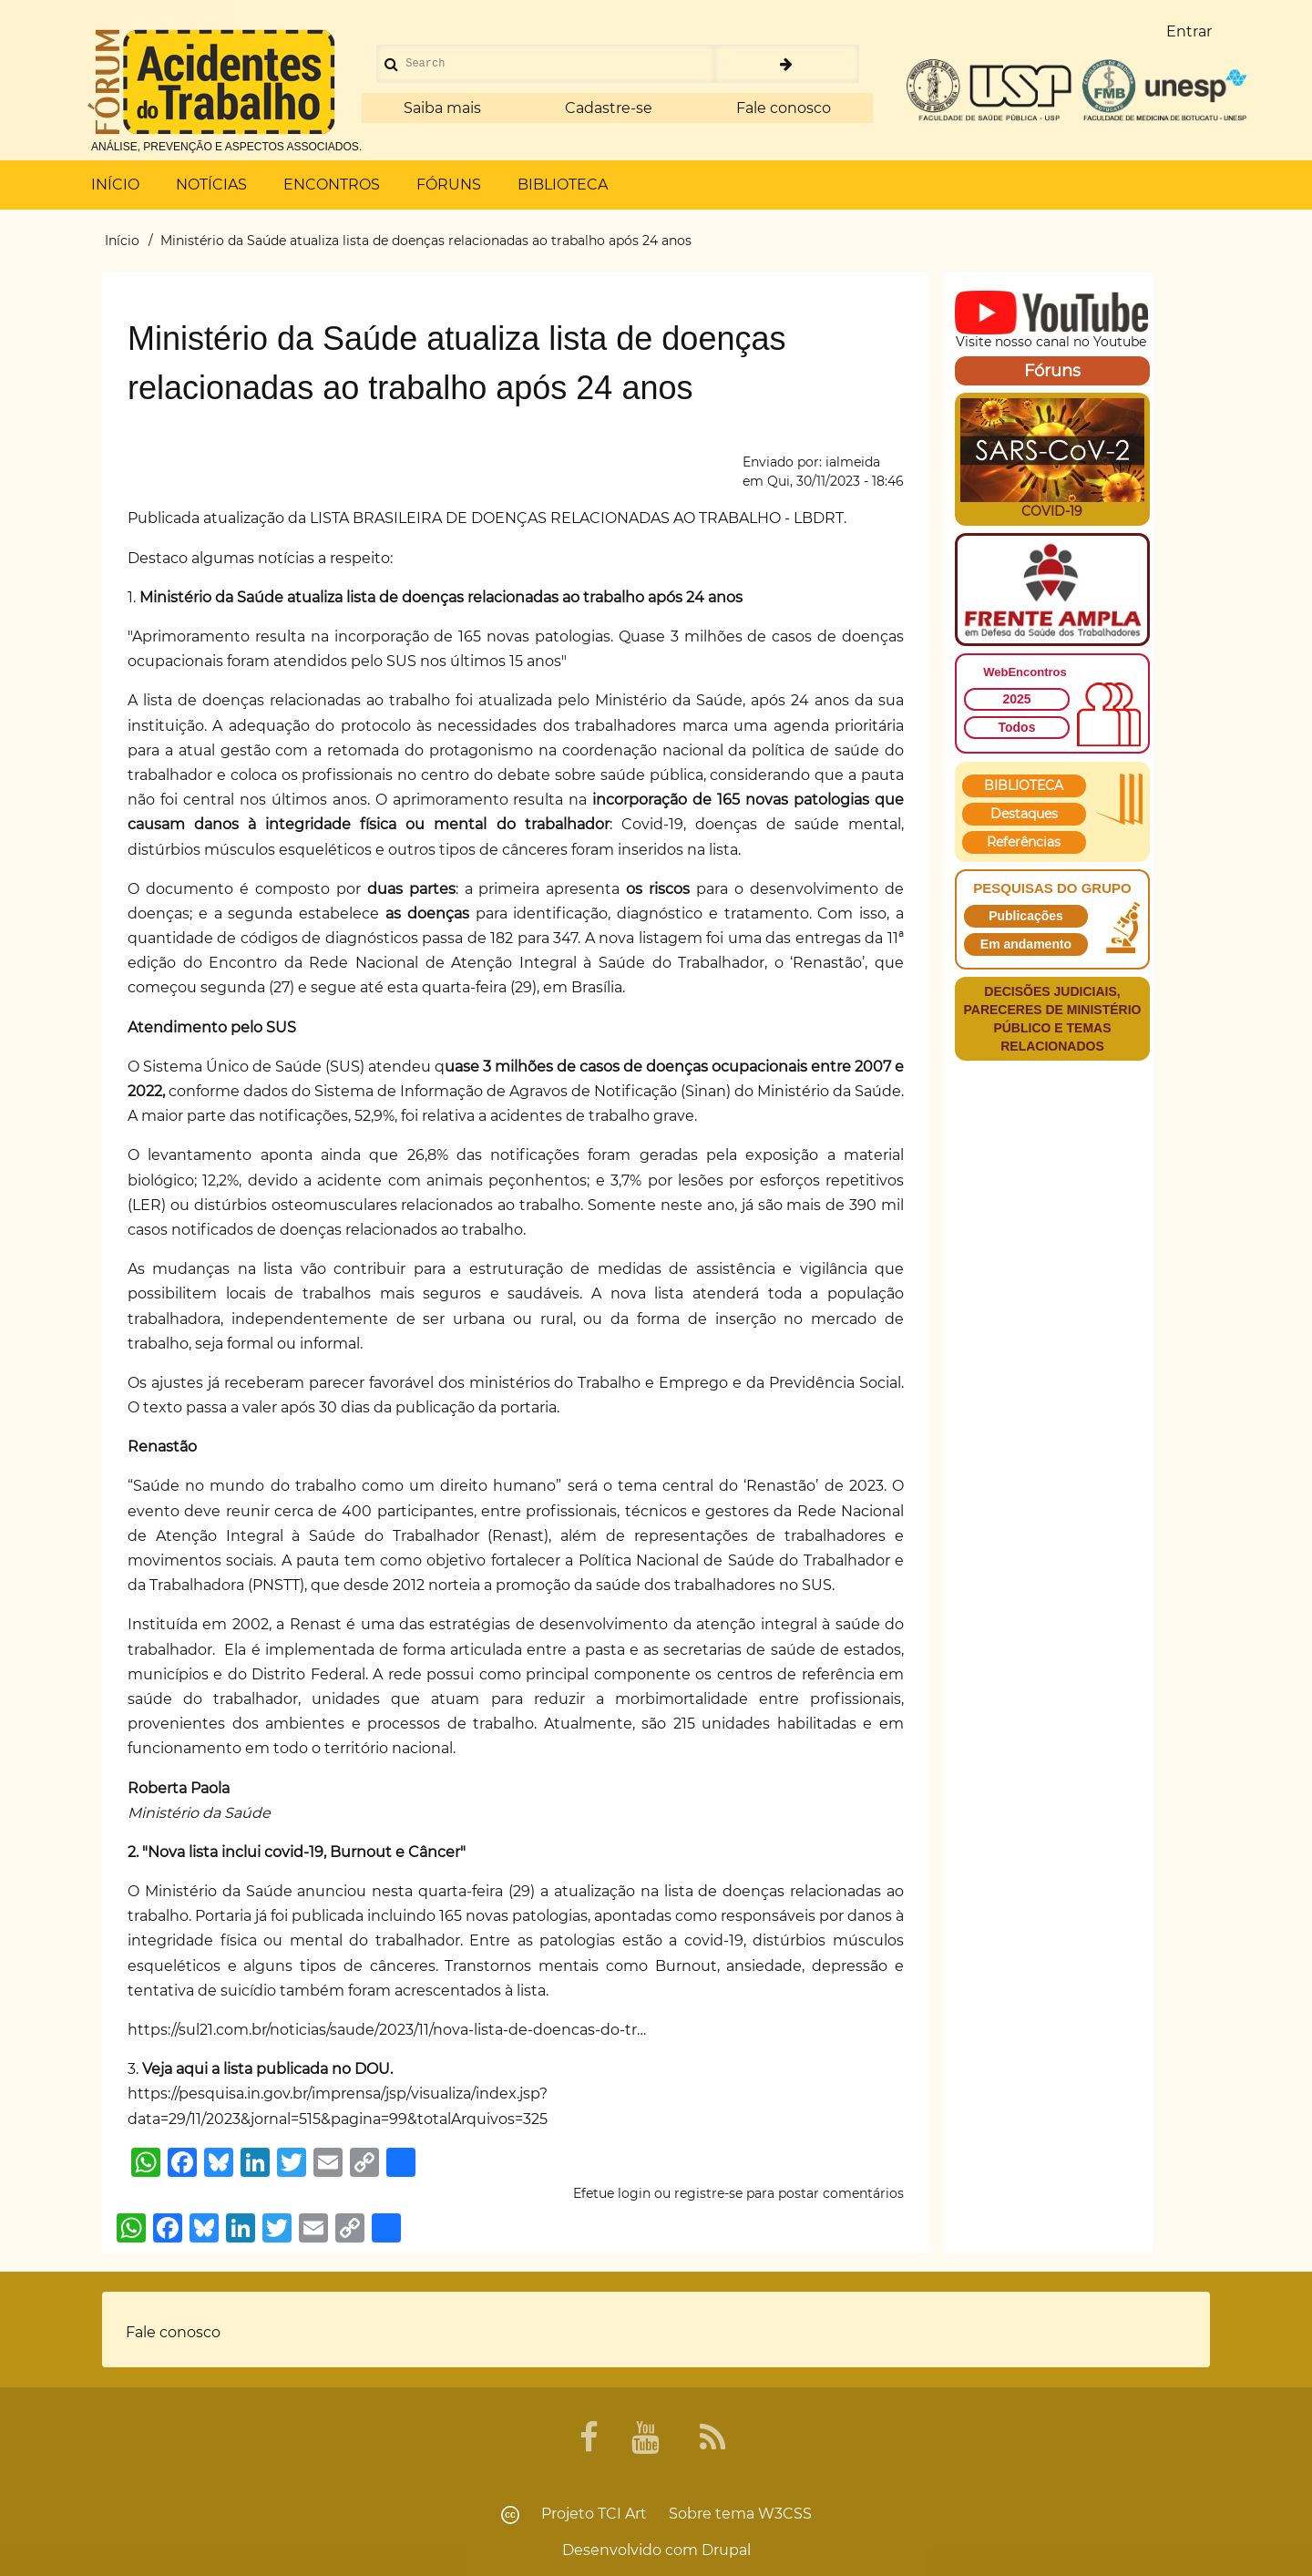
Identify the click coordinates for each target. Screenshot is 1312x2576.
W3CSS (785, 2513)
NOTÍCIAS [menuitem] (211, 184)
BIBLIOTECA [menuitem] (563, 184)
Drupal (726, 2550)
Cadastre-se (608, 108)
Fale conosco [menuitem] (173, 2332)
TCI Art (622, 2513)
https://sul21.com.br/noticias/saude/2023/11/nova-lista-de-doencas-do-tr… (387, 2029)
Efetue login (612, 2193)
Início (122, 240)
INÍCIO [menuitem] (115, 184)
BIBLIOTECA (1023, 785)
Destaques (1024, 814)
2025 (1016, 699)
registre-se (708, 2193)
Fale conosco (783, 108)
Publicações (1026, 915)
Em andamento (1025, 944)
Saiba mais (442, 108)
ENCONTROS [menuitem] (331, 184)
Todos (1017, 727)
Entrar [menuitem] (1189, 31)
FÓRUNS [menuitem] (448, 184)
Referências (1024, 842)
